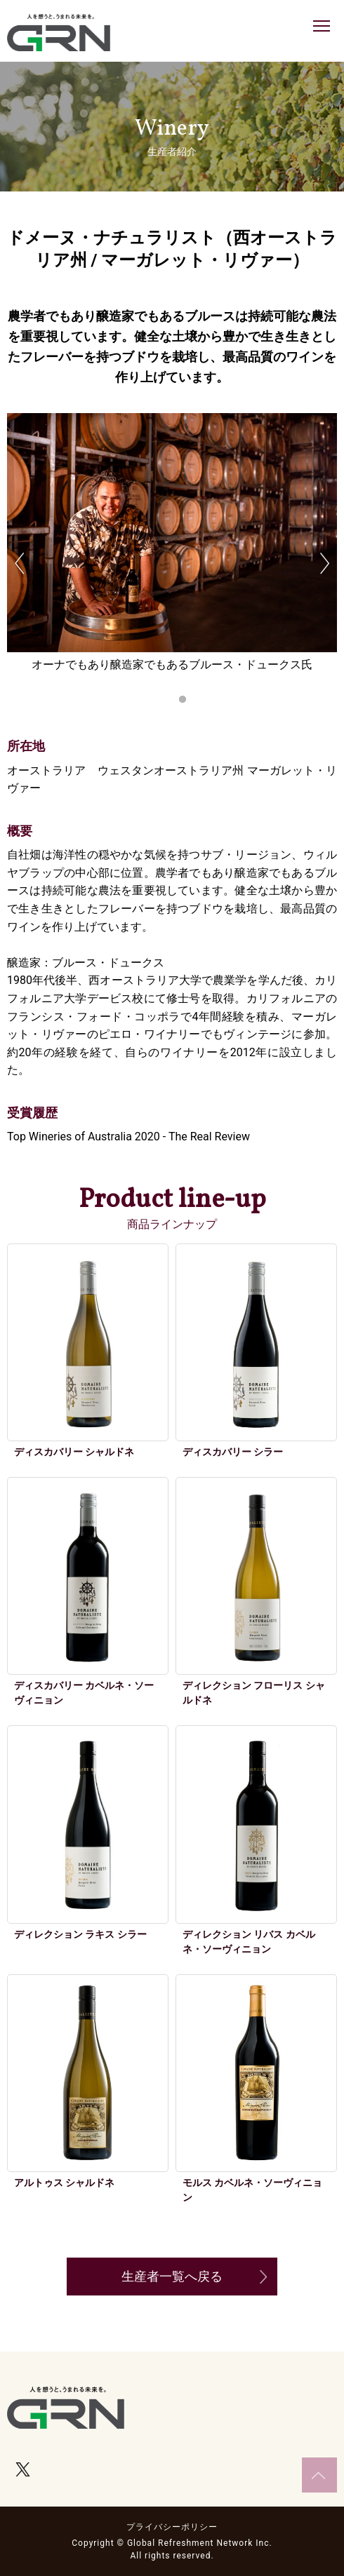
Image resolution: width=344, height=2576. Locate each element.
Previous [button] (19, 563)
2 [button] (183, 700)
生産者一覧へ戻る (172, 2276)
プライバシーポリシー (172, 2527)
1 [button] (161, 700)
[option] (172, 554)
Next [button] (324, 563)
